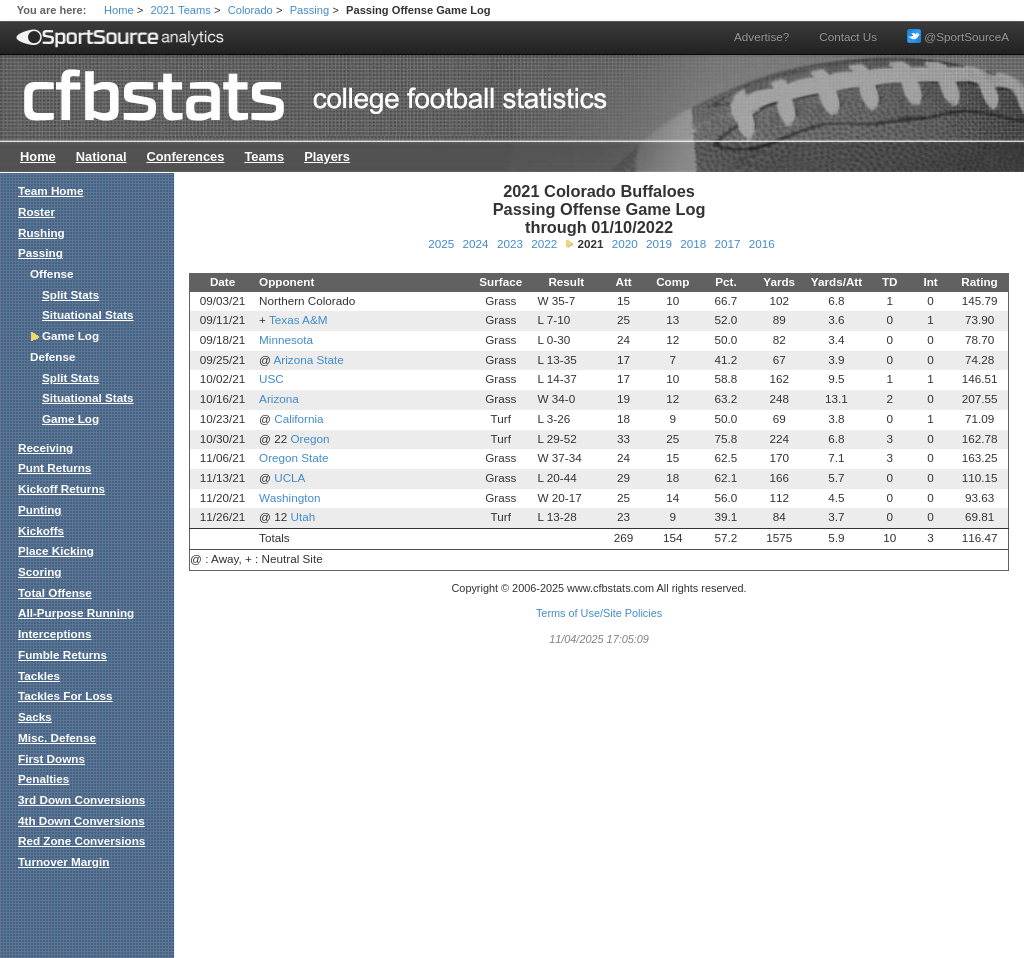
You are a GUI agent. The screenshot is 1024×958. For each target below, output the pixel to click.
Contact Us (848, 36)
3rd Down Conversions (81, 799)
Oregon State (294, 457)
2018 (693, 243)
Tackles (39, 675)
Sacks (35, 716)
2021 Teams (181, 10)
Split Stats (70, 294)
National (101, 156)
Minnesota (286, 339)
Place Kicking (56, 550)
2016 (762, 243)
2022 (544, 243)
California (298, 418)
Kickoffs (41, 530)
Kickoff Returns (61, 488)
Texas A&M (298, 319)
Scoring (40, 571)
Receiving (45, 447)
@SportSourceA (958, 36)
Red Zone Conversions (81, 840)
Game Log (70, 418)
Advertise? (761, 36)
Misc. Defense (57, 737)
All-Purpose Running (76, 612)
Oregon (309, 438)
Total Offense (55, 592)
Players (327, 156)
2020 (625, 243)
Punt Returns (54, 467)
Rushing (41, 232)
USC (271, 378)
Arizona (279, 398)
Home (119, 10)
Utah (302, 516)
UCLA (289, 477)
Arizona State (309, 359)
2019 (659, 243)
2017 (727, 243)
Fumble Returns (62, 654)
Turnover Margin (63, 861)
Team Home (50, 190)
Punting (40, 509)
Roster (36, 211)
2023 (510, 243)
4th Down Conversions (81, 820)
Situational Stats (88, 314)
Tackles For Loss (65, 695)
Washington (289, 497)
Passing (310, 10)
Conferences (185, 156)
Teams (264, 156)
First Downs (51, 758)
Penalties (43, 778)
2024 (476, 243)
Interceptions (54, 633)
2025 (441, 243)
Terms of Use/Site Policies (599, 613)
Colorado (250, 10)
